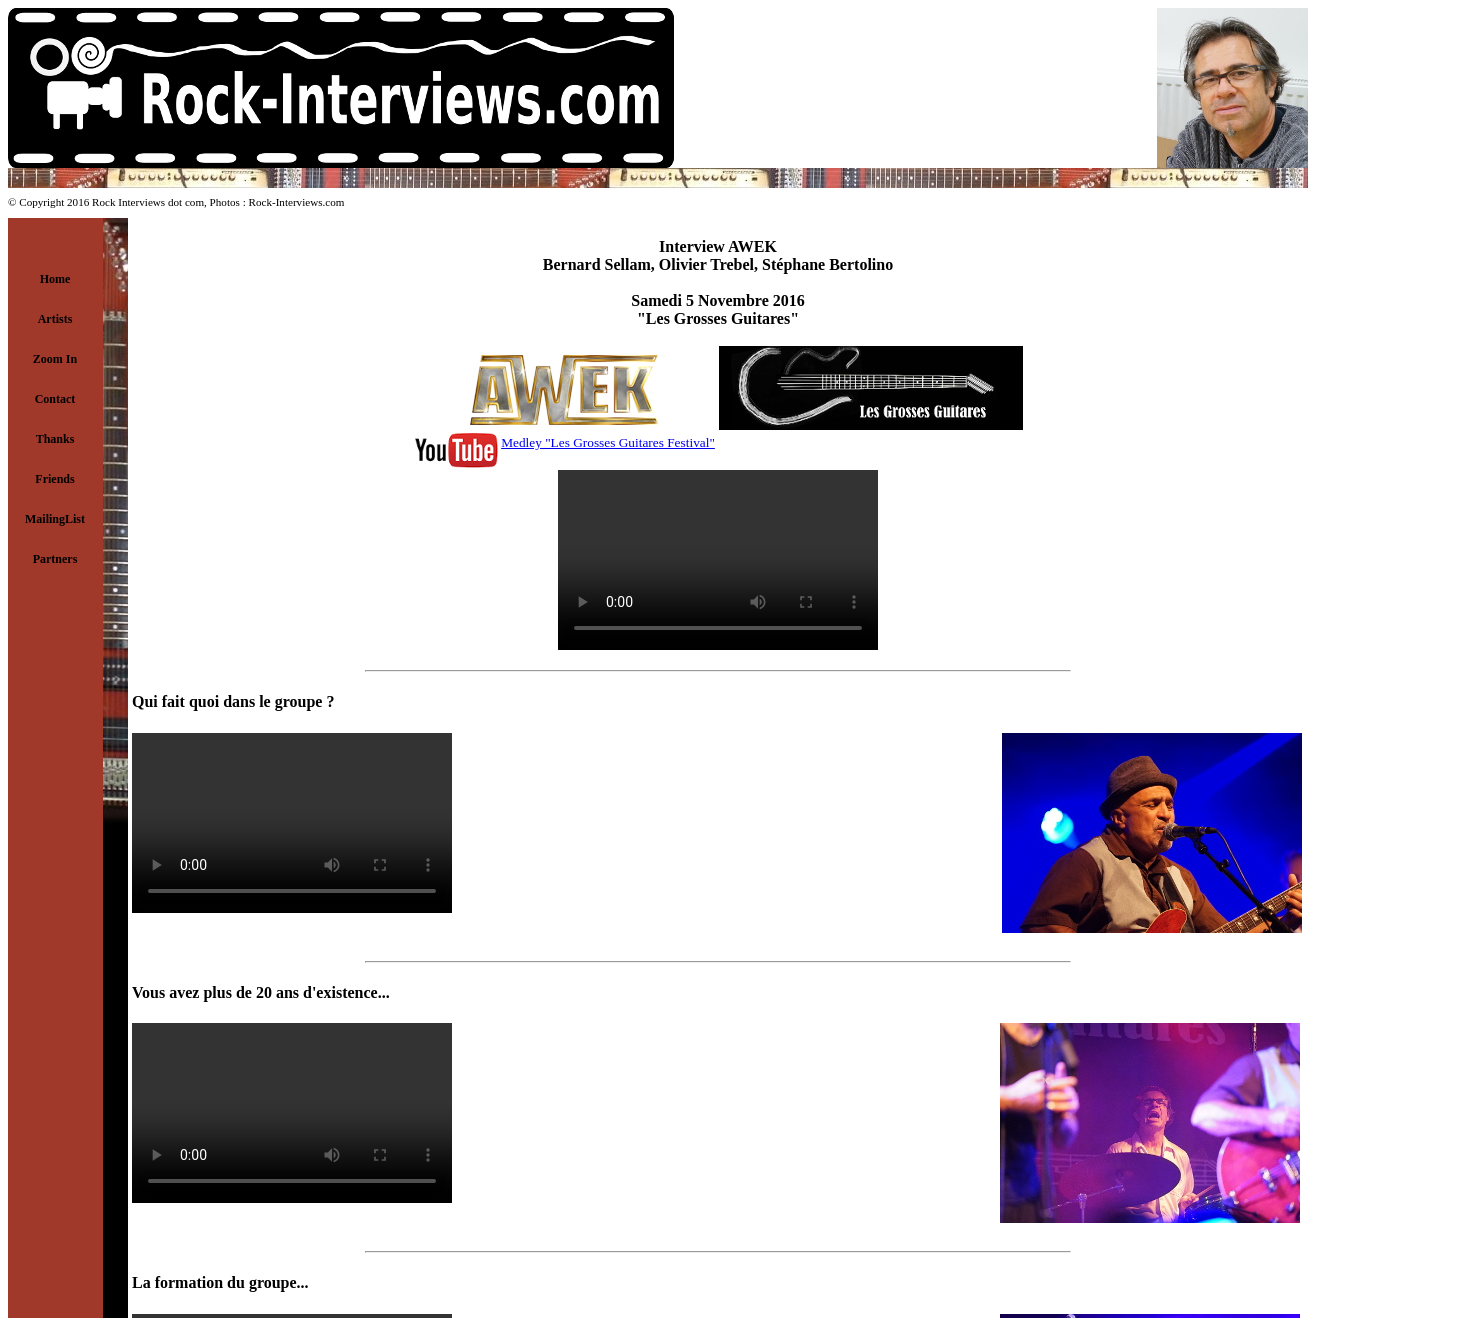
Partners (55, 559)
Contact (55, 399)
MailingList (55, 519)
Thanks (55, 439)
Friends (54, 479)
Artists (55, 319)
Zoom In (55, 359)
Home (55, 279)
